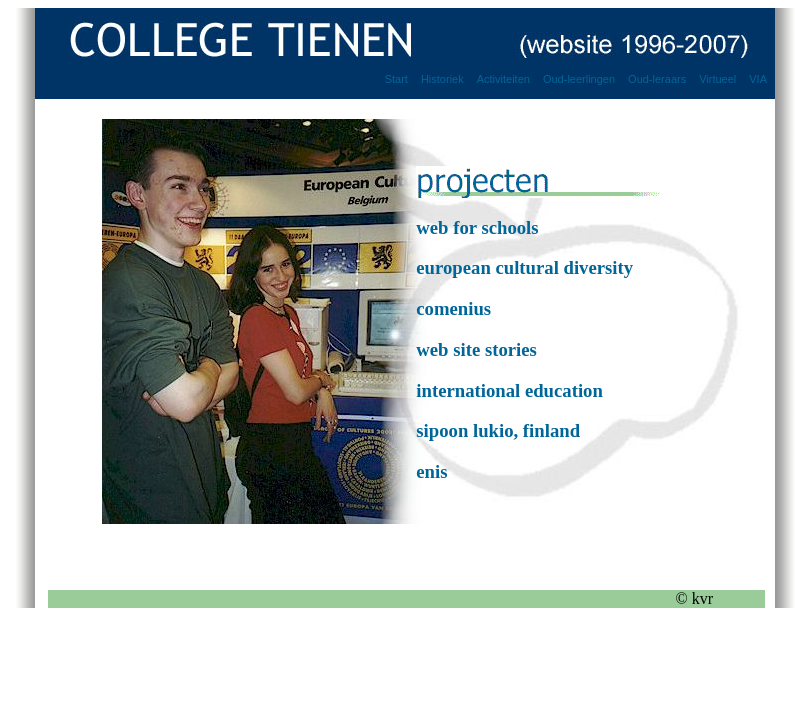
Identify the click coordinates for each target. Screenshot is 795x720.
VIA (758, 79)
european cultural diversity (524, 267)
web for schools (477, 227)
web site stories (476, 349)
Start (396, 79)
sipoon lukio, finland (498, 430)
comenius (453, 308)
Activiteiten (503, 79)
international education (509, 390)
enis (431, 471)
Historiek (442, 79)
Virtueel (717, 79)
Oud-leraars (657, 79)
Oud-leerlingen (579, 79)
